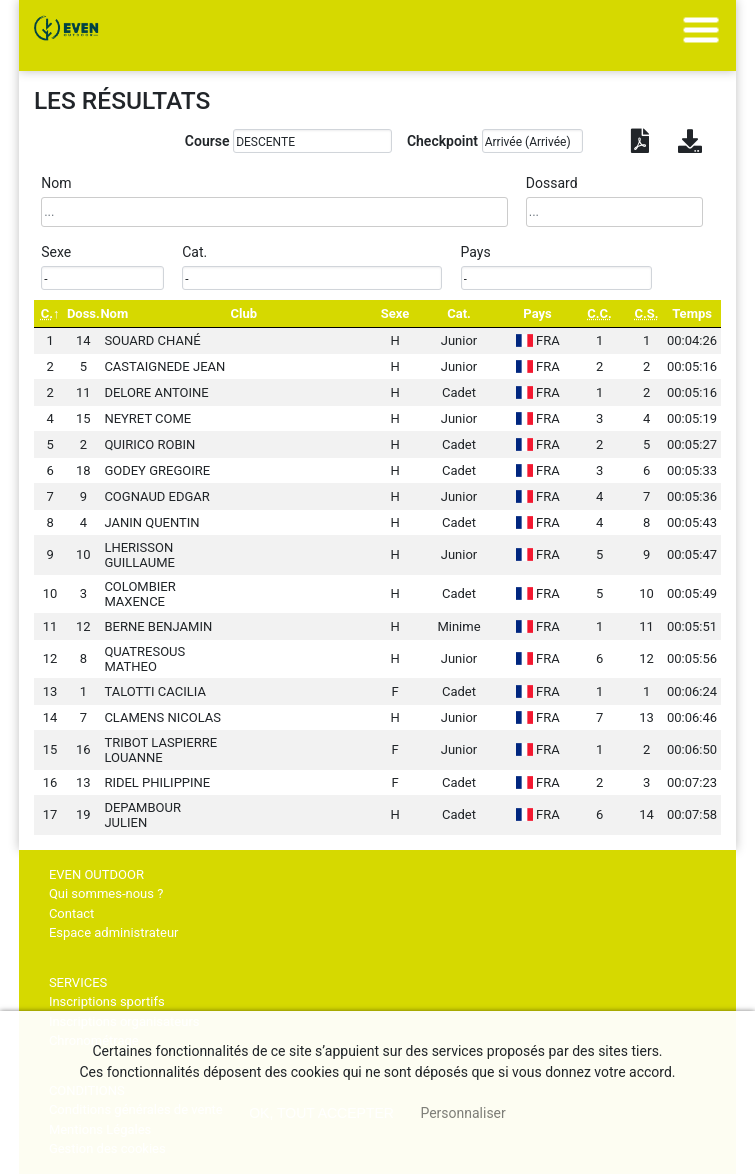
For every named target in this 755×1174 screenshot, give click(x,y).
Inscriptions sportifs (107, 1001)
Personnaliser (462, 1113)
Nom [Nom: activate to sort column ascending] (114, 313)
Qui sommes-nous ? (106, 893)
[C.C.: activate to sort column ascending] (599, 313)
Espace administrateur (114, 932)
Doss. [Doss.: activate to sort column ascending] (83, 313)
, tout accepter (321, 1113)
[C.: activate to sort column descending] (50, 313)
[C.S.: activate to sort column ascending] (646, 313)
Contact (71, 913)
